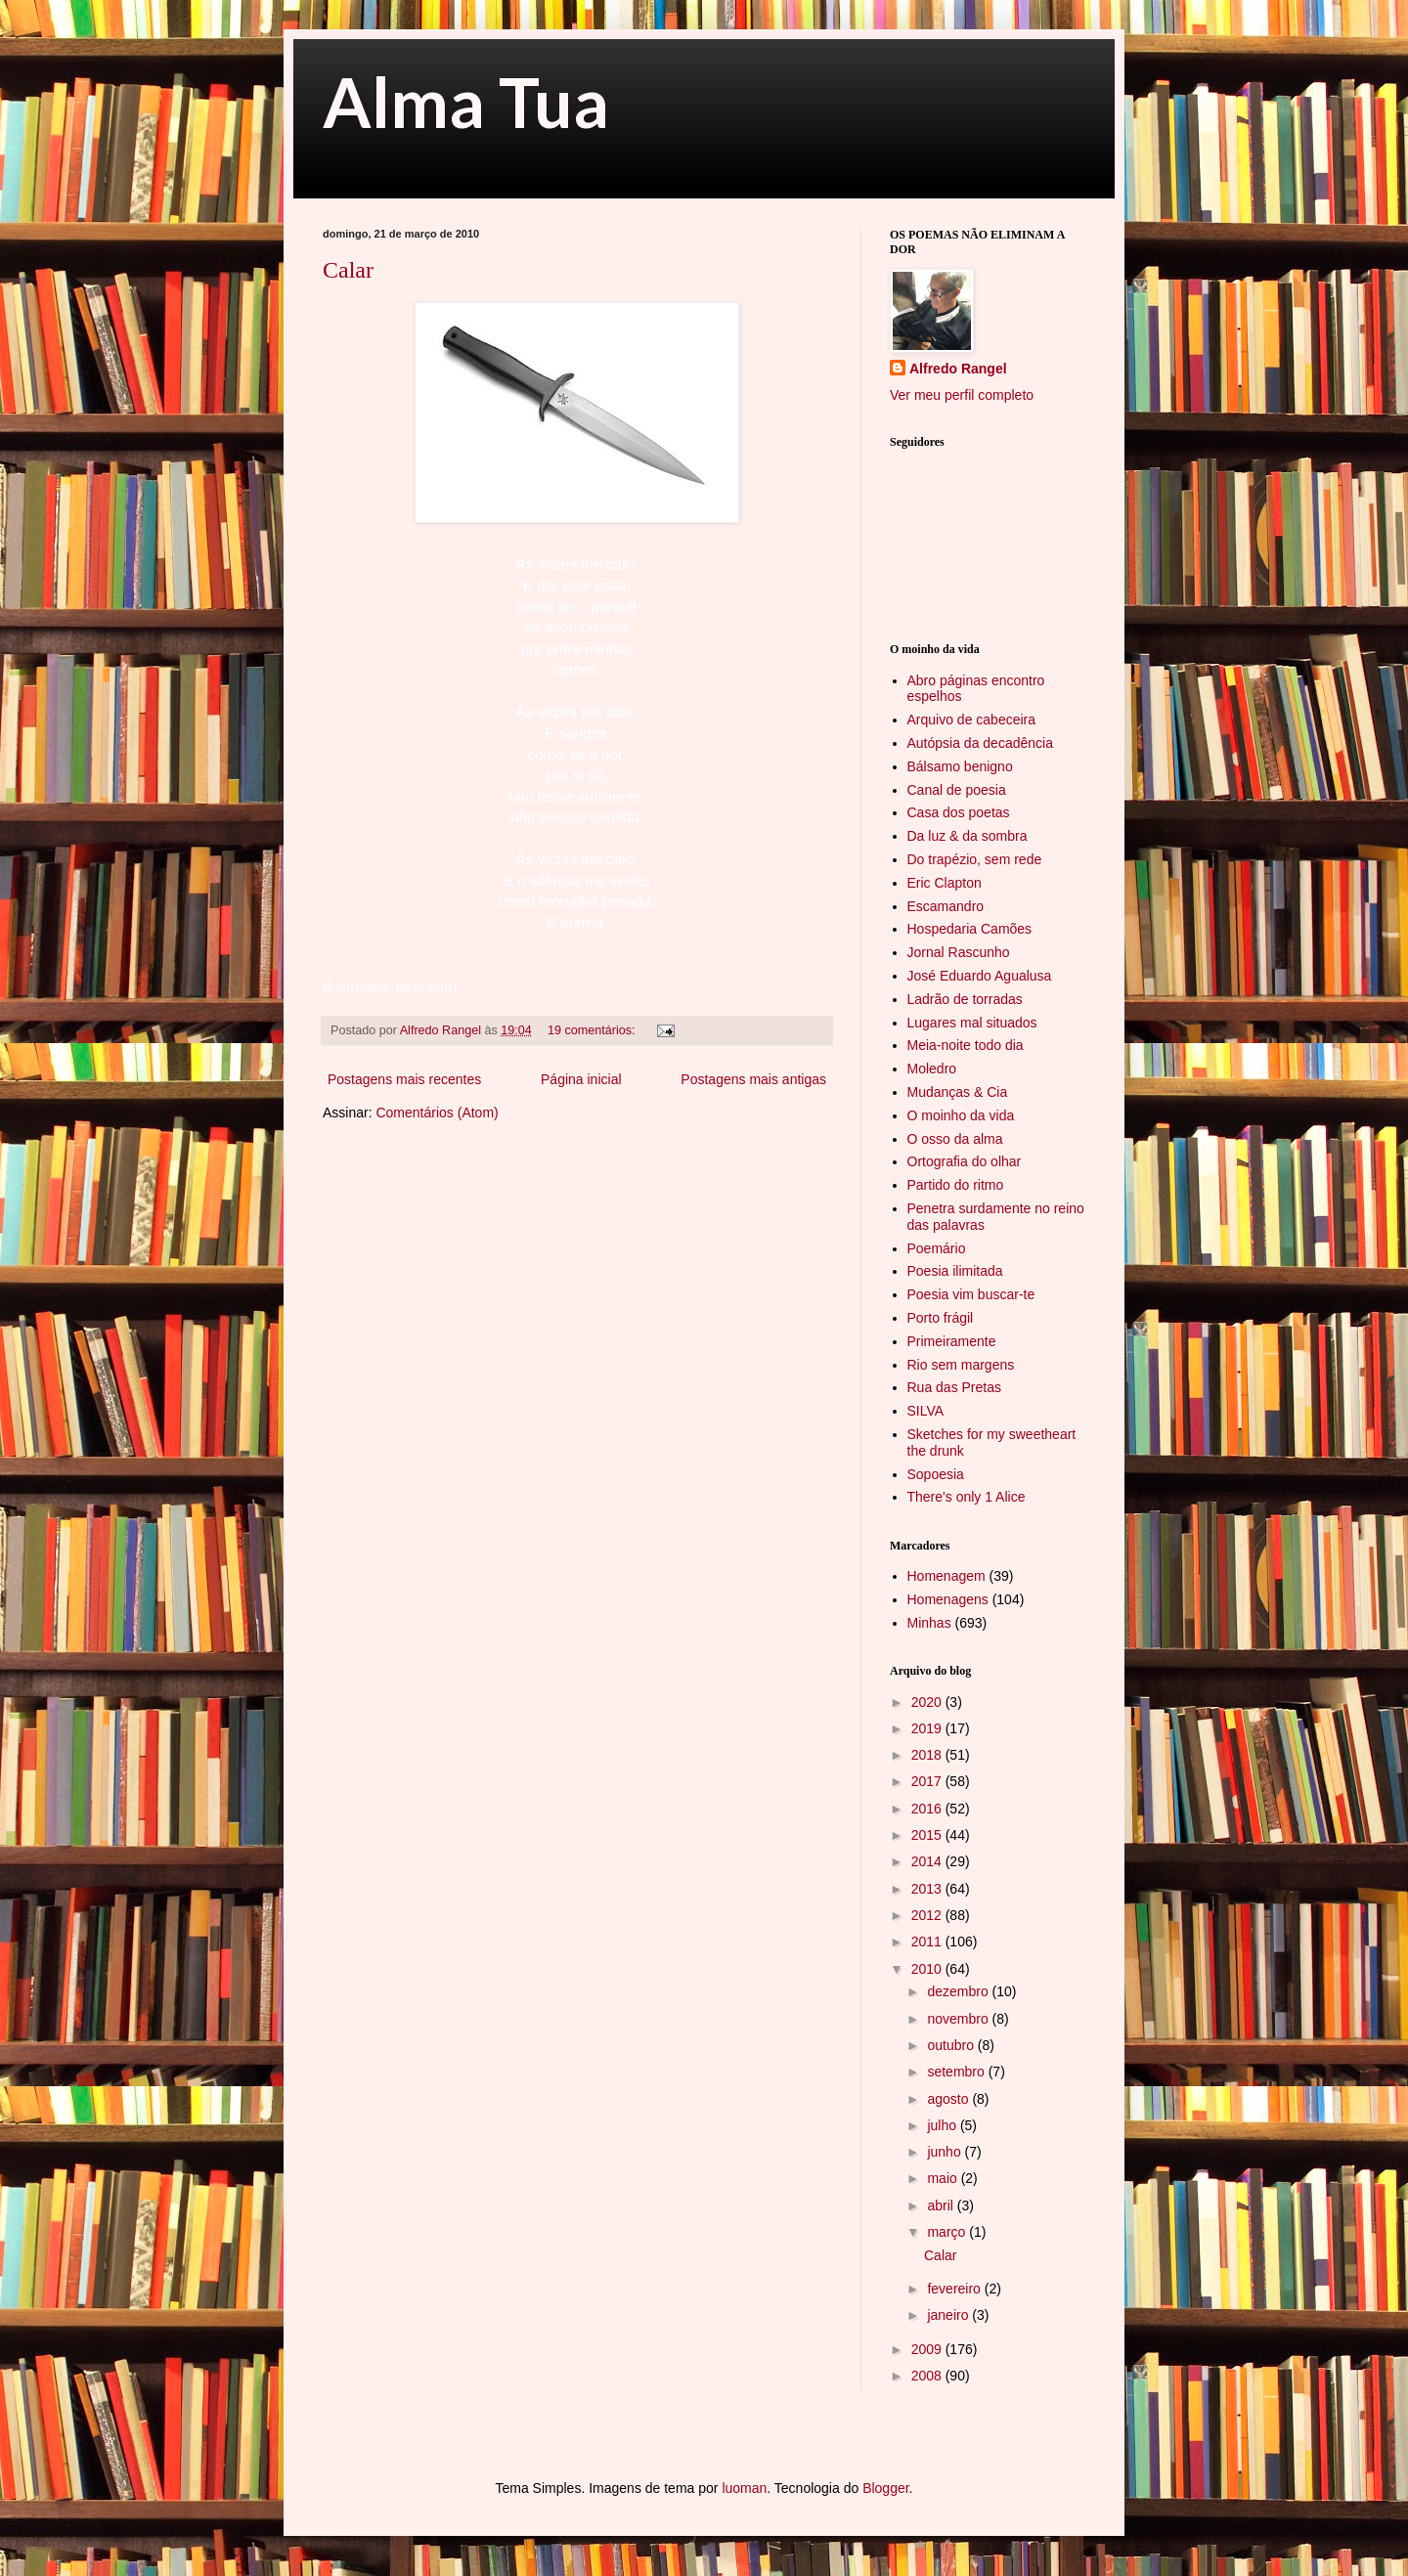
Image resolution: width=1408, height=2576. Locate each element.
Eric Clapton (944, 883)
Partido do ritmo (955, 1185)
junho (945, 2152)
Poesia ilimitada (955, 1271)
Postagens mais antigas (753, 1079)
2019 (928, 1728)
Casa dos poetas (958, 812)
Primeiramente (951, 1341)
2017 (928, 1781)
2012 (928, 1915)
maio (943, 2178)
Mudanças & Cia (957, 1092)
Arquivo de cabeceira (971, 719)
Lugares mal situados (972, 1022)
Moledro (932, 1068)
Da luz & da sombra (967, 836)
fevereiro (955, 2288)
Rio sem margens (961, 1365)
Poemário (936, 1248)
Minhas (929, 1623)
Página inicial (581, 1079)
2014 (928, 1861)
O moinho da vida (961, 1115)
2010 (928, 1969)
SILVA (926, 1411)
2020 (928, 1702)
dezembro (959, 1991)
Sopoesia (935, 1474)
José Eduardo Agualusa (979, 975)
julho (943, 2125)
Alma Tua (466, 102)
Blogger (885, 2488)
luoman (744, 2488)
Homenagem (946, 1576)
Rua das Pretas (954, 1387)
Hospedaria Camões (970, 929)
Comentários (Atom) (436, 1112)
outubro (952, 2045)
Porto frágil (940, 1318)
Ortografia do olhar (964, 1161)
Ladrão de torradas (965, 999)
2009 (928, 2349)
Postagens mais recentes (404, 1079)
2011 (928, 1941)
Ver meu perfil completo (962, 395)
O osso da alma (955, 1139)
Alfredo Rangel (958, 368)
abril (941, 2205)
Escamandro (946, 906)
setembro (957, 2071)
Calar (348, 270)
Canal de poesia (956, 790)
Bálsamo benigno (960, 766)
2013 (928, 1889)
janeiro (949, 2315)
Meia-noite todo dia (965, 1045)
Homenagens (948, 1599)
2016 (928, 1808)
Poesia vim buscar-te (971, 1294)
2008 (928, 2375)
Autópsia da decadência (980, 743)
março (948, 2232)
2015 (928, 1835)
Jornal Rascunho (958, 952)
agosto (949, 2099)
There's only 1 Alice (966, 1497)
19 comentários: (593, 1030)
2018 (928, 1755)
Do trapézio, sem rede (974, 859)
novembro (959, 2019)
